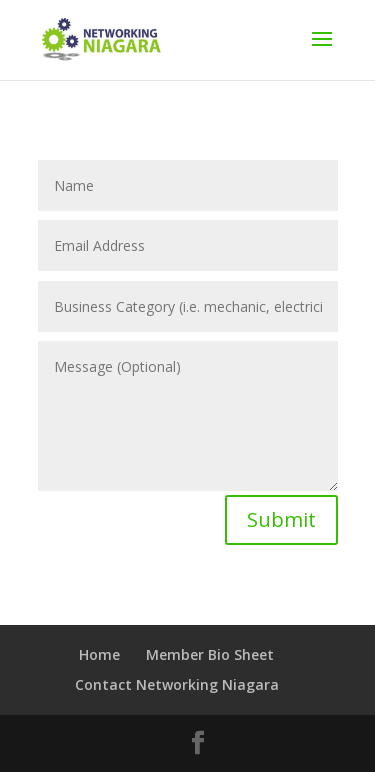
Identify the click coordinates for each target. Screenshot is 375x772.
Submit (281, 519)
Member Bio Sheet (210, 654)
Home (99, 654)
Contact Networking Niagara (177, 684)
